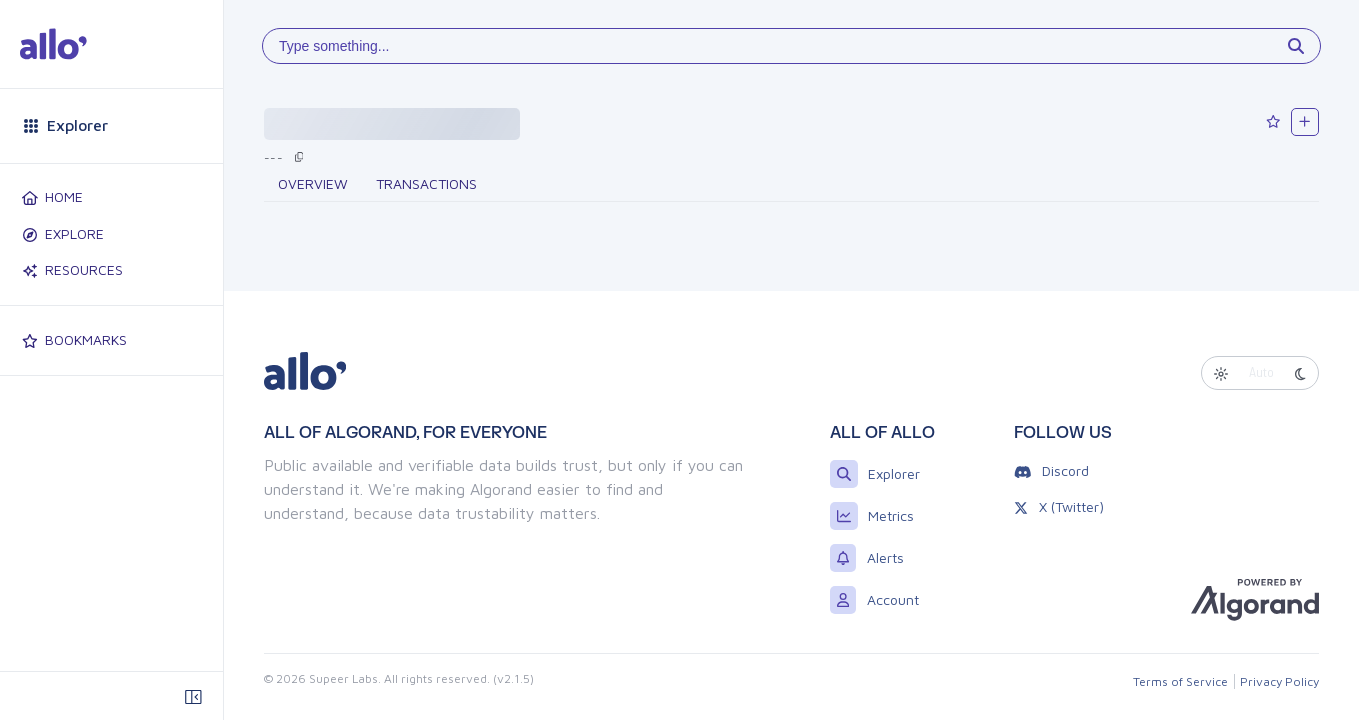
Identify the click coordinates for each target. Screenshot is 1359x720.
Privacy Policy (1279, 681)
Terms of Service (1180, 681)
